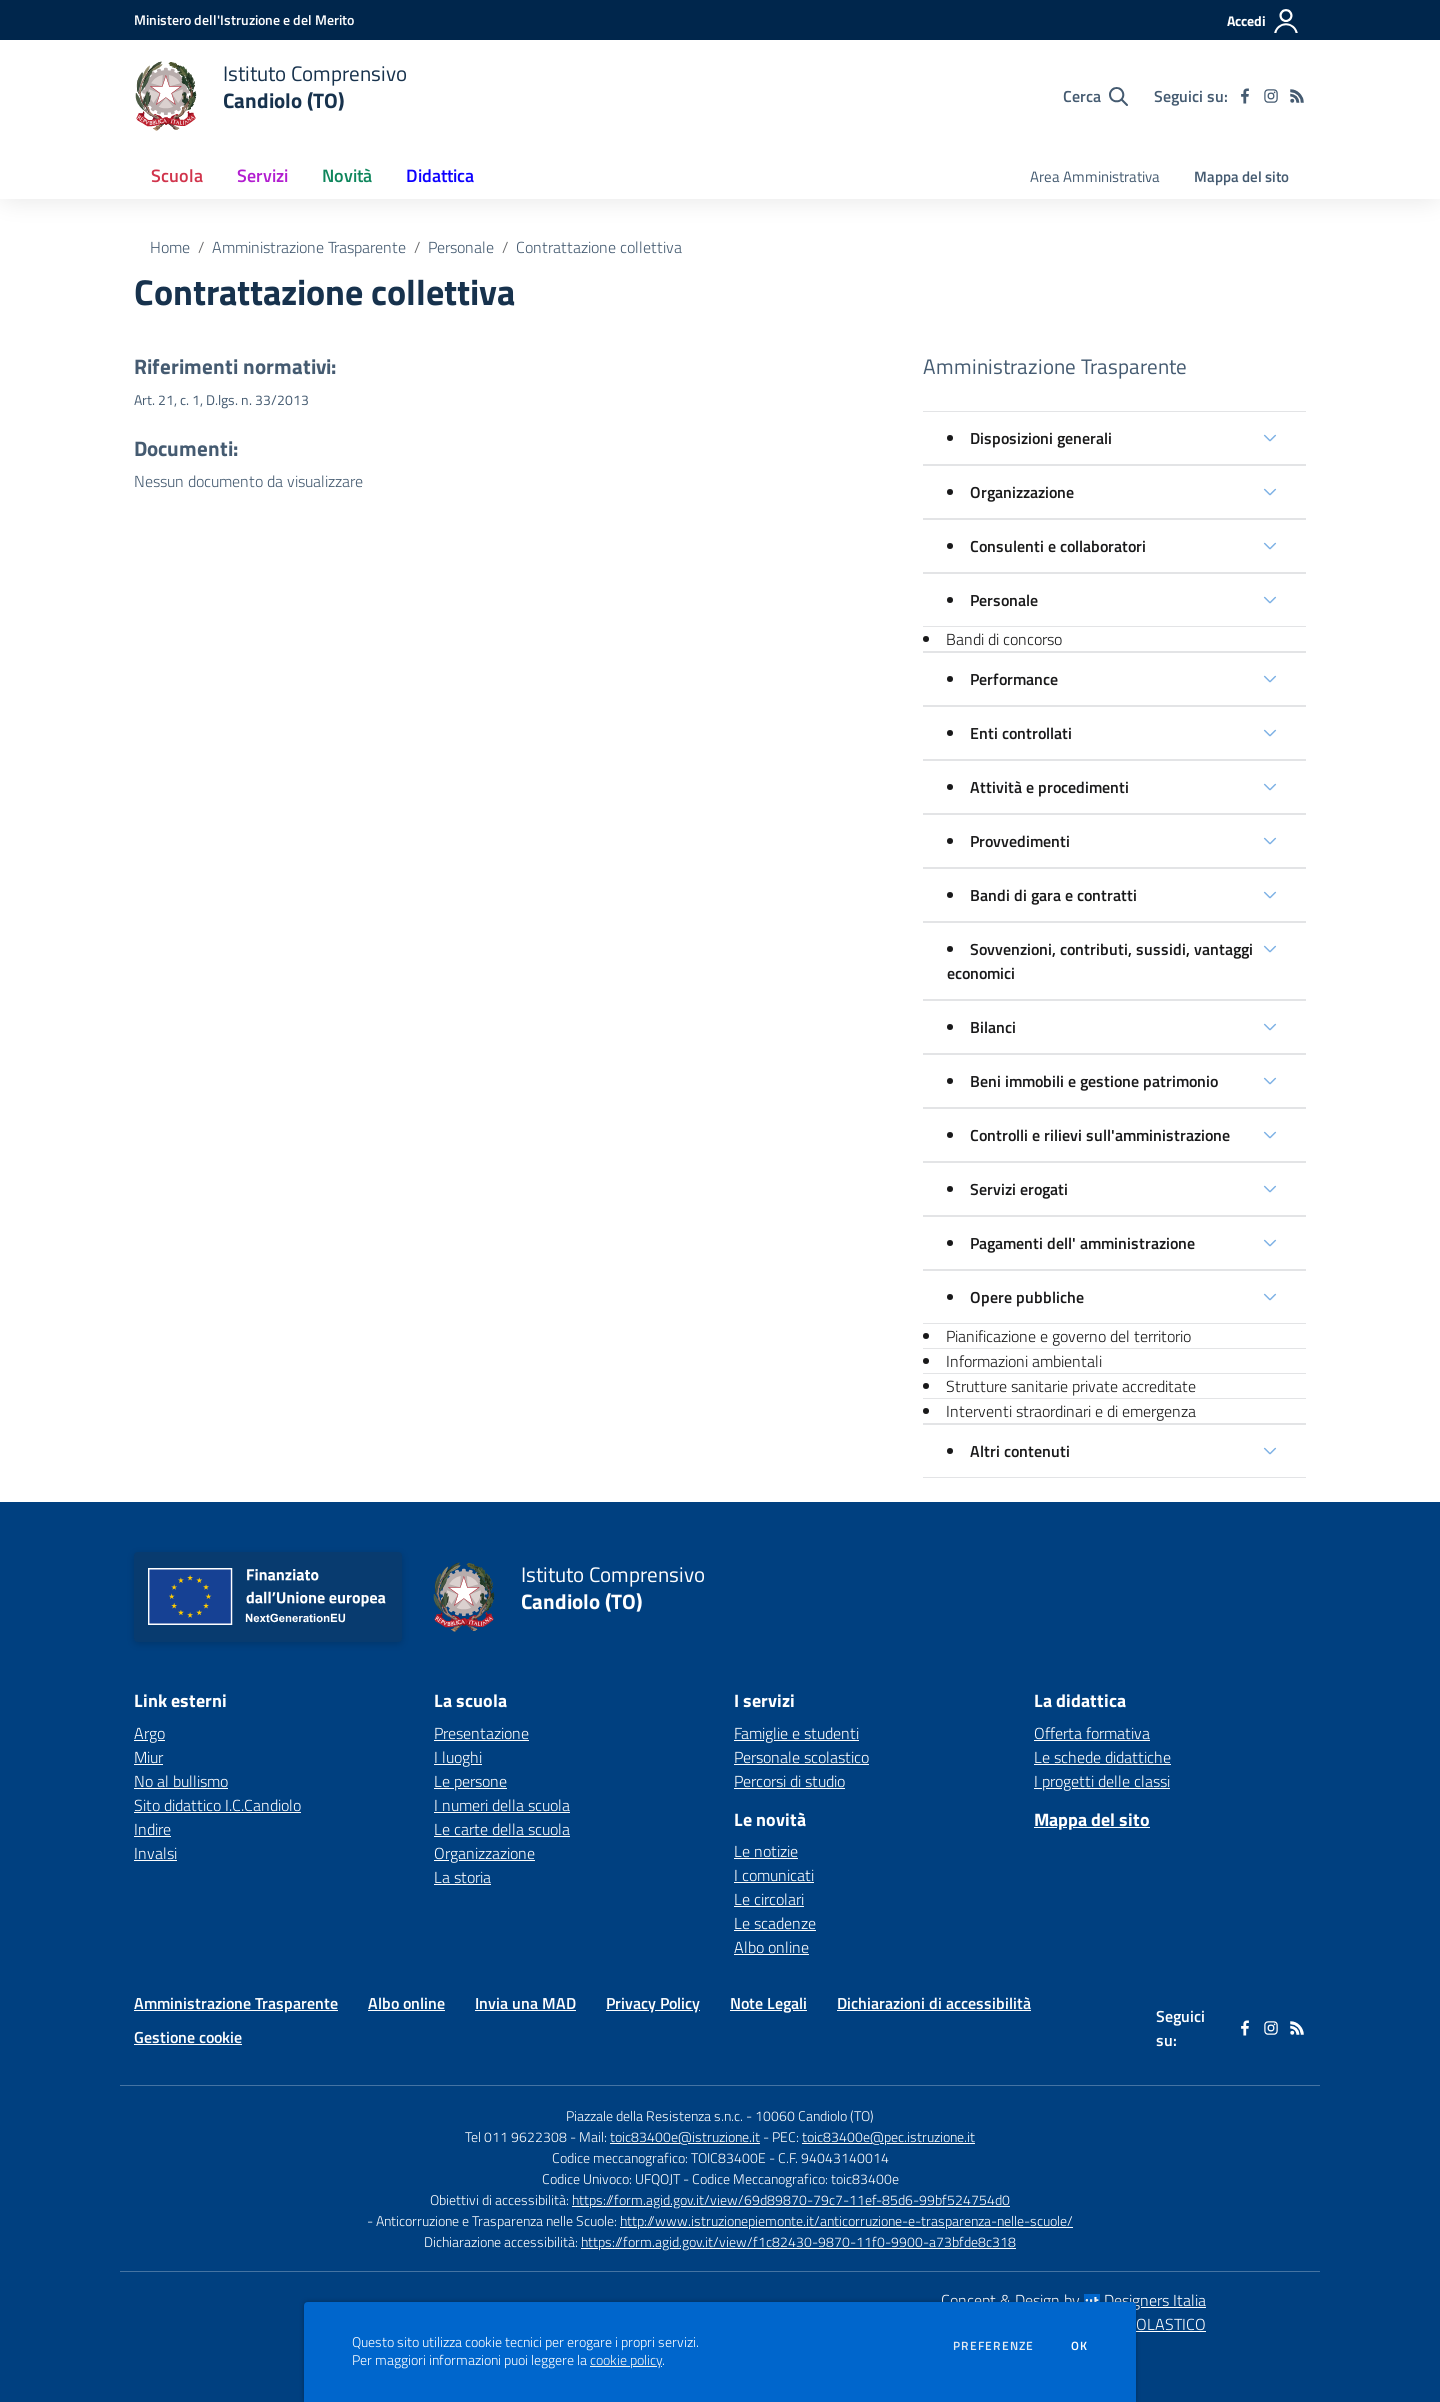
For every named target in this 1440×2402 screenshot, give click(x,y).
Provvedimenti (1020, 841)
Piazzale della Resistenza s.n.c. (654, 2115)
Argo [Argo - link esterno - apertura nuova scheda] (149, 1733)
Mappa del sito (1241, 176)
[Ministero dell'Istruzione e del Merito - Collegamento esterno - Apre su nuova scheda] (244, 19)
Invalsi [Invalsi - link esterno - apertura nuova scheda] (155, 1853)
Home (170, 247)
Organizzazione (1022, 492)
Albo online (771, 1947)
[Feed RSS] (1297, 96)
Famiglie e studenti (796, 1733)
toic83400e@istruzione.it (685, 2136)
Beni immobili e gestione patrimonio (1094, 1081)
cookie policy (626, 2360)
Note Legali (768, 2003)
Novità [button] (347, 175)
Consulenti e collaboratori (1058, 546)
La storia (462, 1877)
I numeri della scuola (502, 1805)
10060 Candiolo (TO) (814, 2115)
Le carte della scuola (502, 1829)
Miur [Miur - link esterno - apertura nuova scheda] (148, 1757)
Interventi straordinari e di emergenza (1071, 1411)
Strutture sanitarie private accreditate (1071, 1386)
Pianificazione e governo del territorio (1068, 1336)
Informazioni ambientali (1024, 1361)
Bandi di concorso (1004, 639)
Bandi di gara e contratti (1053, 895)
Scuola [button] (177, 175)
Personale (461, 247)
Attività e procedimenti (1049, 787)
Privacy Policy (653, 2003)
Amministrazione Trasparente (309, 247)
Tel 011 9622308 (516, 2136)
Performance (1014, 679)
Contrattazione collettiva (599, 247)
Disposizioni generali (1041, 438)
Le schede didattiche (1102, 1757)
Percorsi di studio (789, 1781)
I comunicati (774, 1875)
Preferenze (993, 2346)
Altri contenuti (1020, 1451)
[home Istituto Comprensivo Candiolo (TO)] (270, 96)
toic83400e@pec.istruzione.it (888, 2136)
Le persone (470, 1781)
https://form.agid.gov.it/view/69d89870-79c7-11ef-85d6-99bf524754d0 (791, 2199)
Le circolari (769, 1899)
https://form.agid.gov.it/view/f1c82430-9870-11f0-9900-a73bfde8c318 (798, 2241)
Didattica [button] (440, 175)
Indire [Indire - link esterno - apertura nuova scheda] (152, 1829)
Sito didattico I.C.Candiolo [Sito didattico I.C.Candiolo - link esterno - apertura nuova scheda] (217, 1805)
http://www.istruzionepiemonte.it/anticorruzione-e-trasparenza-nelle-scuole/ (846, 2220)
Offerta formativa (1092, 1733)
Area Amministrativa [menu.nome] (1095, 176)
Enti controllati (1021, 733)
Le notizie (766, 1851)
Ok (1080, 2346)
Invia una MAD (525, 2003)
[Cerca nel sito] (1095, 96)
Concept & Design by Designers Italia (1073, 2300)
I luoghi (458, 1757)
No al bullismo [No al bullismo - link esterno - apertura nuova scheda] (181, 1781)
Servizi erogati (1019, 1189)
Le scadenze (775, 1923)
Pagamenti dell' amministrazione (1082, 1243)
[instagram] (1271, 96)
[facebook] (1245, 96)
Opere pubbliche (1027, 1297)
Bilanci (993, 1027)
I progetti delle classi (1102, 1781)
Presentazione (481, 1733)
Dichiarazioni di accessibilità (934, 2003)
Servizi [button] (262, 175)
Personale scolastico (801, 1757)
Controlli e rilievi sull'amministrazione (1100, 1135)
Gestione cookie (188, 2037)
